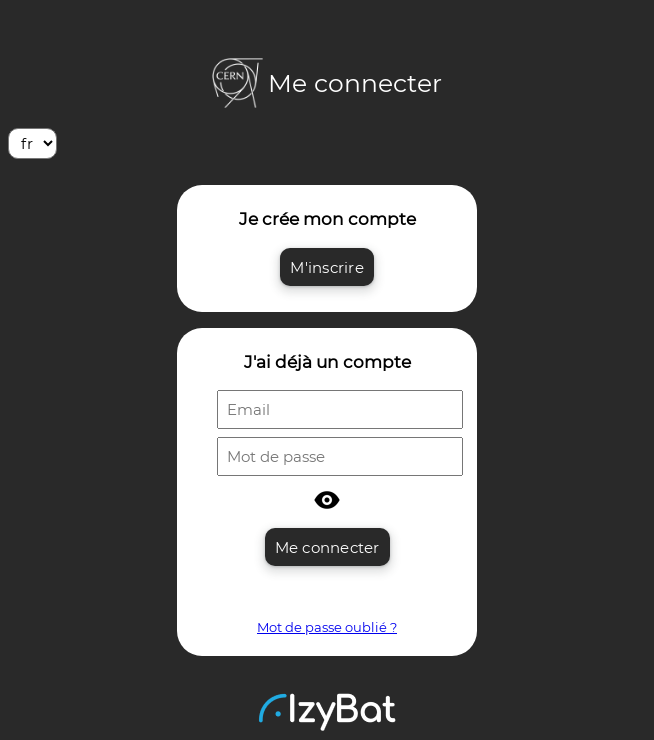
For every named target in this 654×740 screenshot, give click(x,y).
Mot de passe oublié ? (327, 627)
